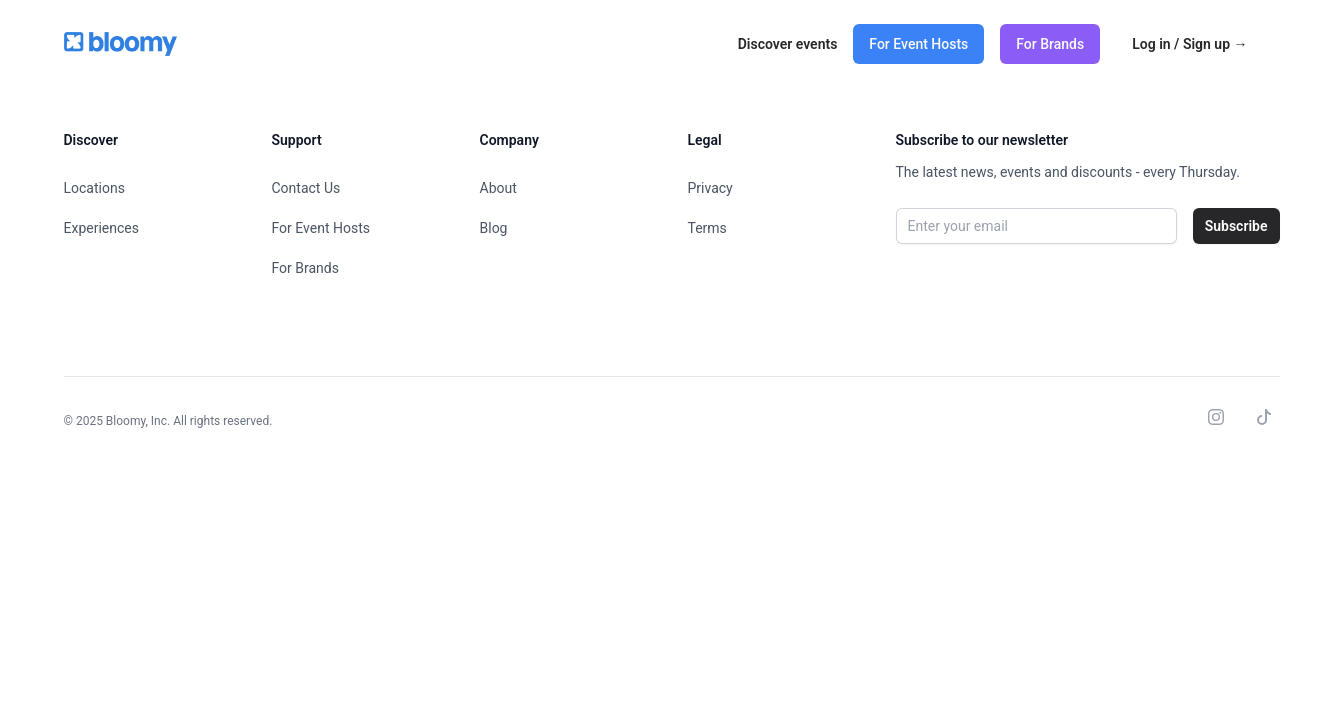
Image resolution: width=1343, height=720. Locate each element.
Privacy (710, 188)
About (498, 188)
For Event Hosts (918, 44)
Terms (707, 228)
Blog (494, 228)
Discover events (788, 44)
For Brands (1050, 44)
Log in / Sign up (1189, 44)
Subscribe (1236, 226)
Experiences (101, 228)
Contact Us (306, 188)
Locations (94, 188)
